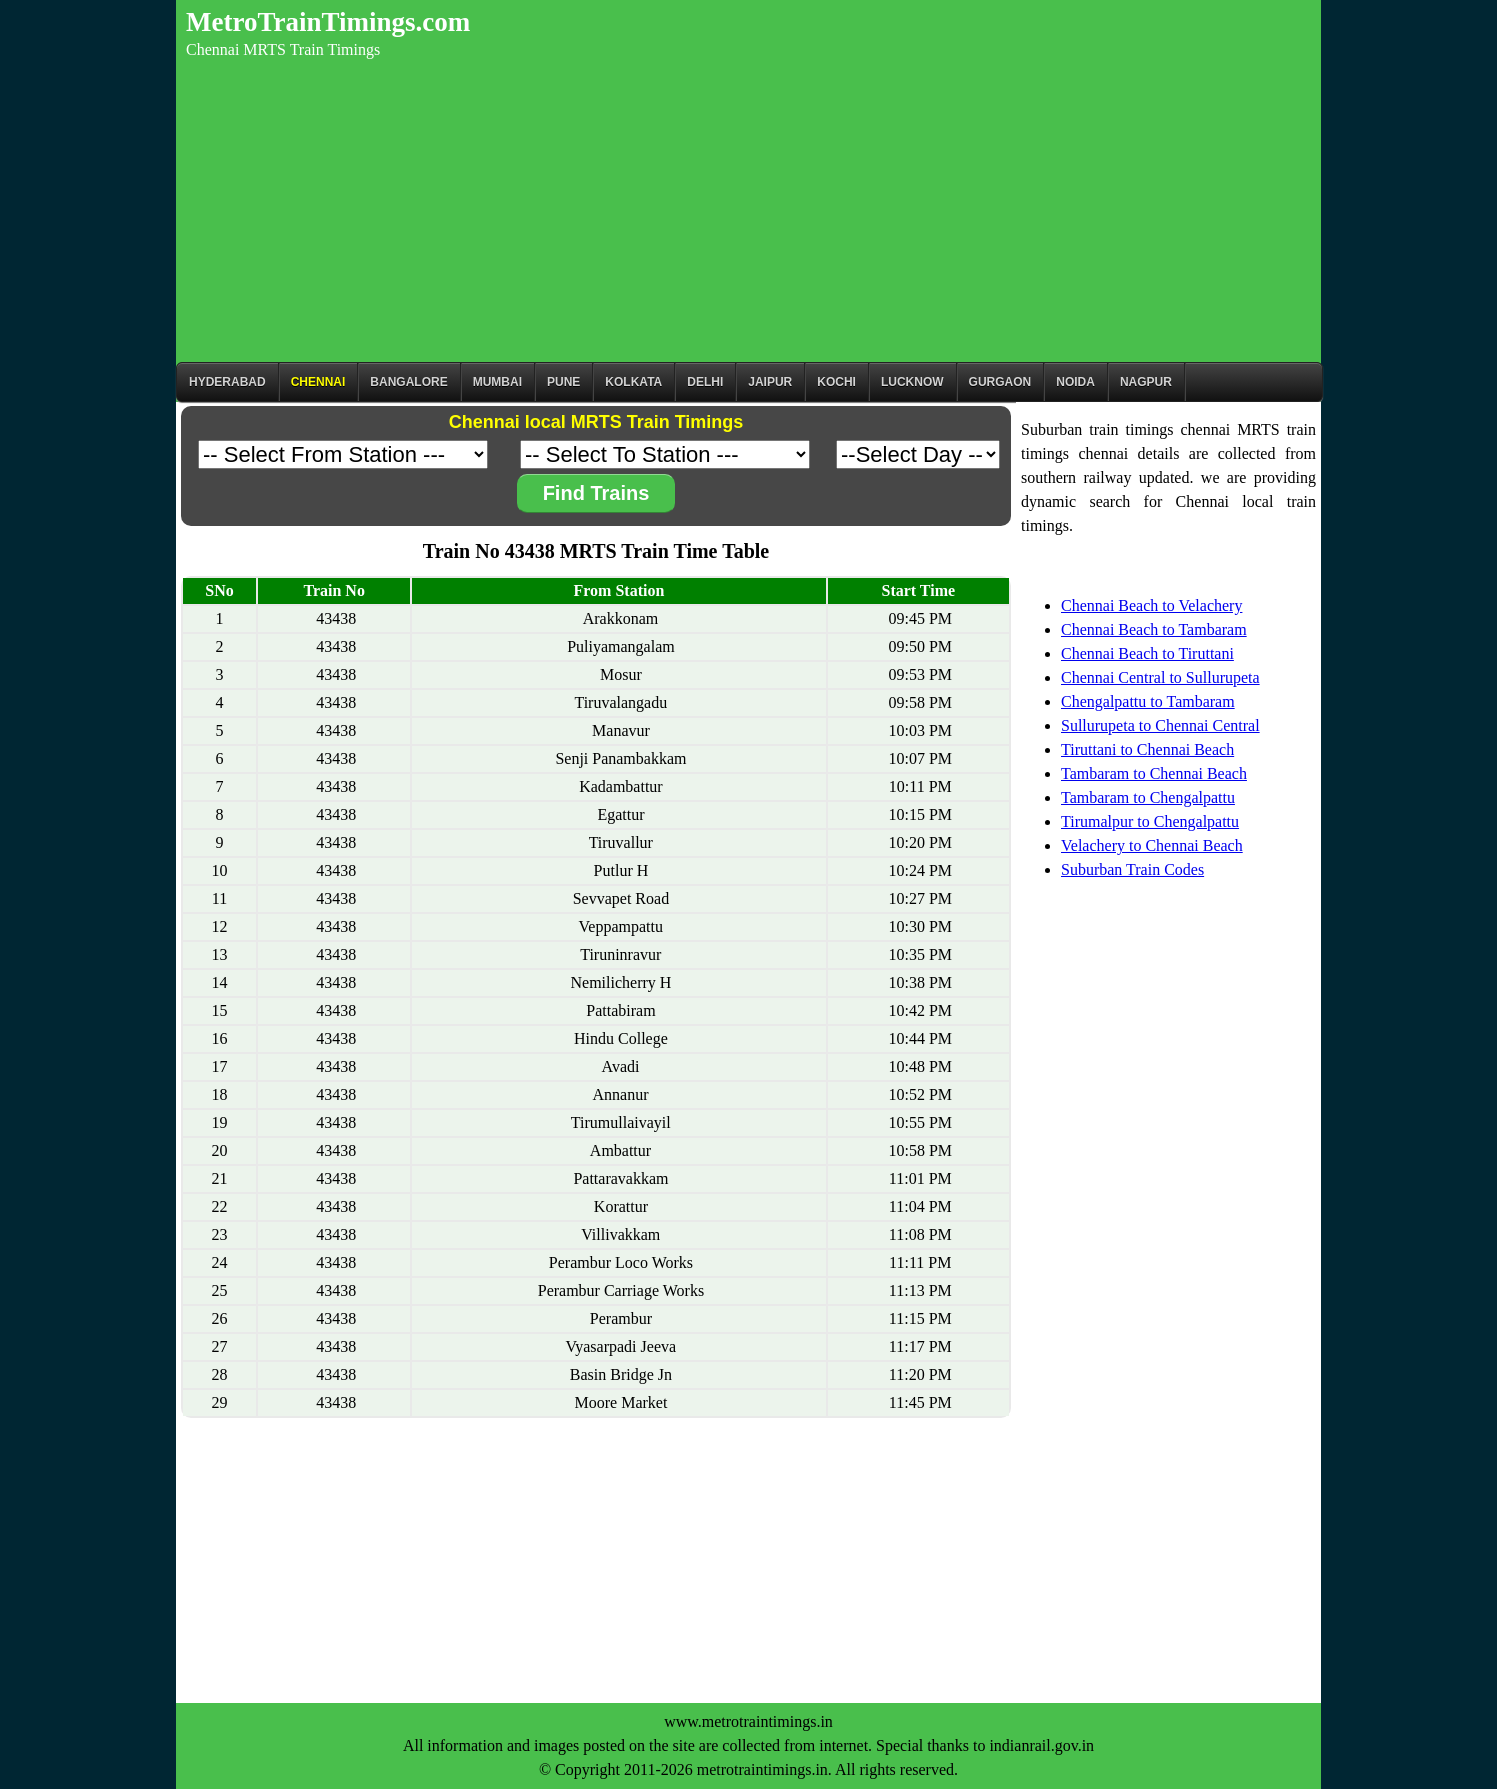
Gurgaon (1000, 382)
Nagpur (1146, 382)
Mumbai (497, 382)
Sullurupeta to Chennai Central (1160, 725)
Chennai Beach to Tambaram (1154, 629)
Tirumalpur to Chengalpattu (1150, 821)
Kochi (836, 382)
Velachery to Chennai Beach (1152, 845)
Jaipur (770, 382)
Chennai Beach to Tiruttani (1147, 653)
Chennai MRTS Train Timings (283, 49)
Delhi (705, 382)
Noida (1075, 382)
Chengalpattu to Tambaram (1148, 701)
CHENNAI (318, 382)
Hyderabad (227, 382)
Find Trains (596, 493)
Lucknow (912, 382)
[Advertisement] (748, 212)
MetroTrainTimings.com (328, 22)
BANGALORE (408, 382)
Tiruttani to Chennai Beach (1147, 749)
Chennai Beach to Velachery (1151, 605)
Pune (563, 382)
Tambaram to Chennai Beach (1154, 773)
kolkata (633, 382)
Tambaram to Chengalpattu (1148, 797)
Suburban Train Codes (1132, 869)
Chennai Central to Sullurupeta (1160, 677)
